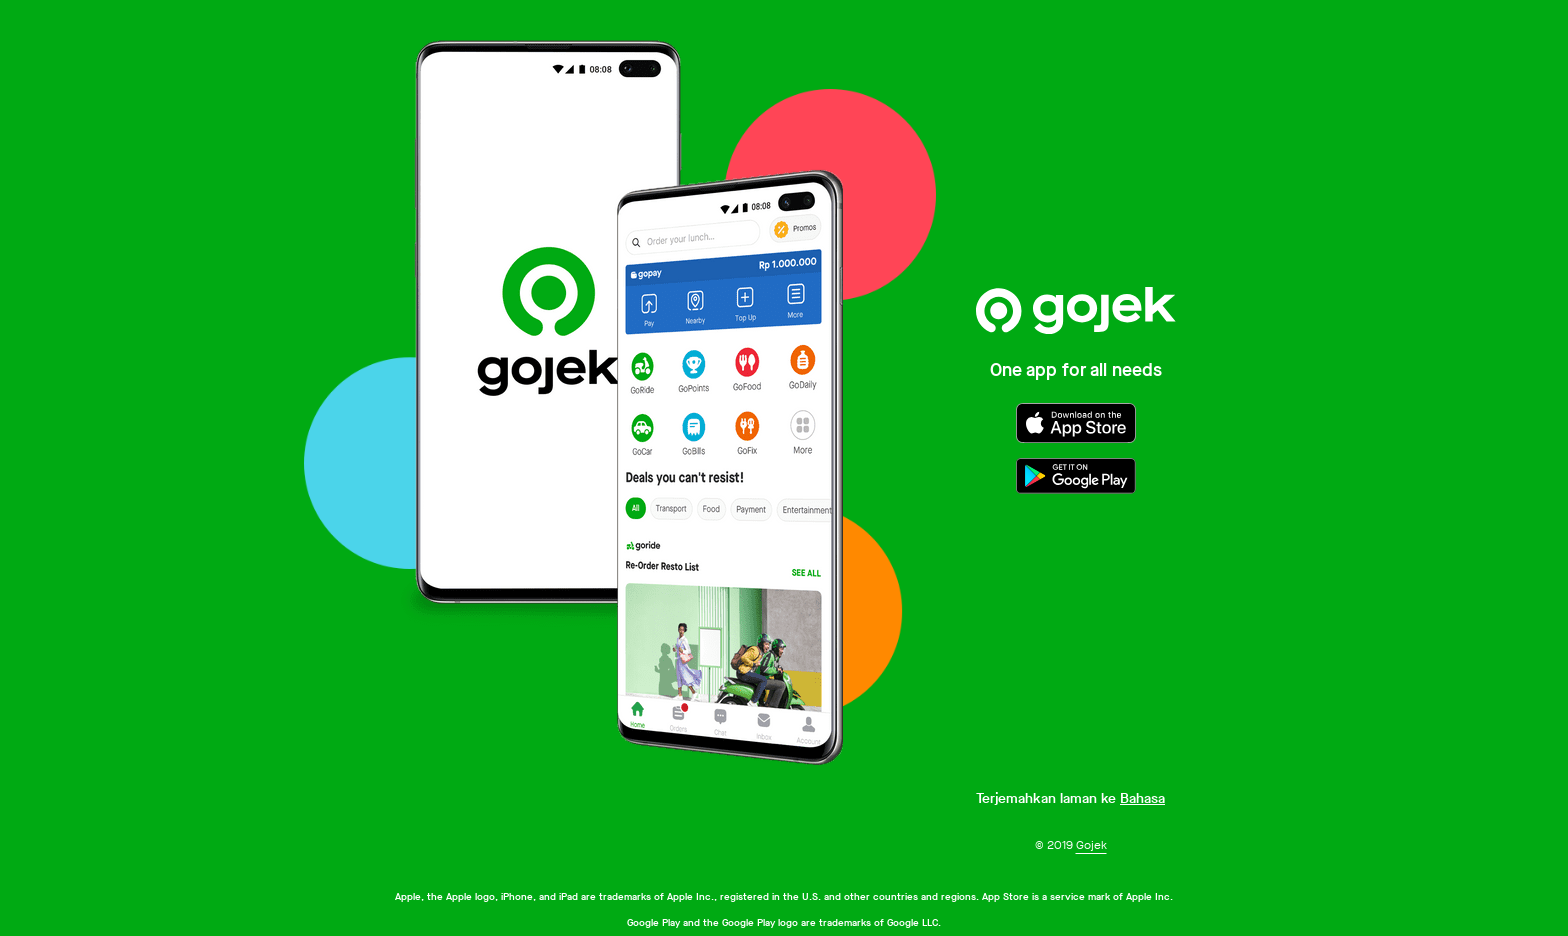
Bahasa (1142, 798)
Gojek (1091, 845)
